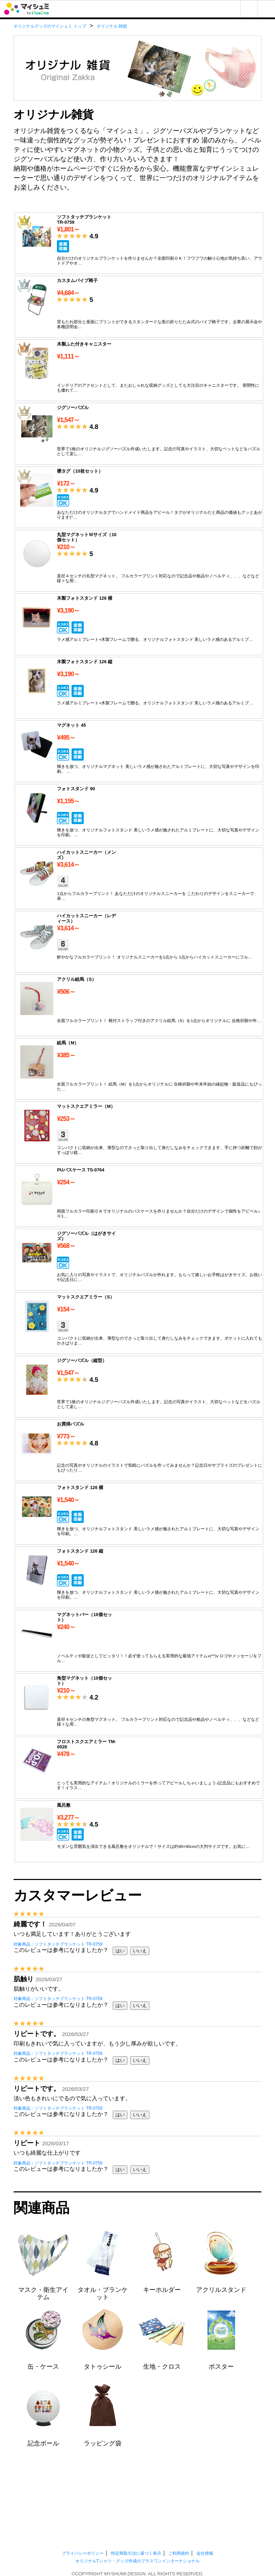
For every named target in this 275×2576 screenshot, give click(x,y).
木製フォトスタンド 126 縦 (138, 687)
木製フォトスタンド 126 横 (138, 624)
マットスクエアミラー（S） (138, 1323)
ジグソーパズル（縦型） (138, 1386)
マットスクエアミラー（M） (138, 1132)
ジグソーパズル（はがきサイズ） (138, 1259)
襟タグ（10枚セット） (138, 497)
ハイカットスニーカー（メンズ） (138, 878)
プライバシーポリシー (83, 2553)
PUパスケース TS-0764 (138, 1196)
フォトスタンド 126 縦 (138, 1577)
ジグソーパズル (138, 433)
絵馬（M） (138, 1069)
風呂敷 (138, 1831)
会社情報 (204, 2553)
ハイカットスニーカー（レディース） (138, 941)
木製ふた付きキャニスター (138, 370)
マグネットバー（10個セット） (138, 1640)
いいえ (140, 1950)
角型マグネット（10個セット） (138, 1704)
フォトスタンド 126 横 (138, 1513)
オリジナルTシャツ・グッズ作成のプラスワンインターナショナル (137, 2561)
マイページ (249, 8)
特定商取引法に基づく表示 (136, 2553)
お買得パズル (138, 1450)
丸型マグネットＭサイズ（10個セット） (138, 560)
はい (120, 1950)
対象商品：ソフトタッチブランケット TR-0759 (58, 1944)
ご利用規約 (178, 2553)
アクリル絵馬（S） (138, 1005)
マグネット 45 (138, 751)
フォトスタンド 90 (138, 814)
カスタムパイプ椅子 (138, 306)
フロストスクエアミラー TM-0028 (138, 1767)
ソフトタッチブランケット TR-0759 (138, 243)
